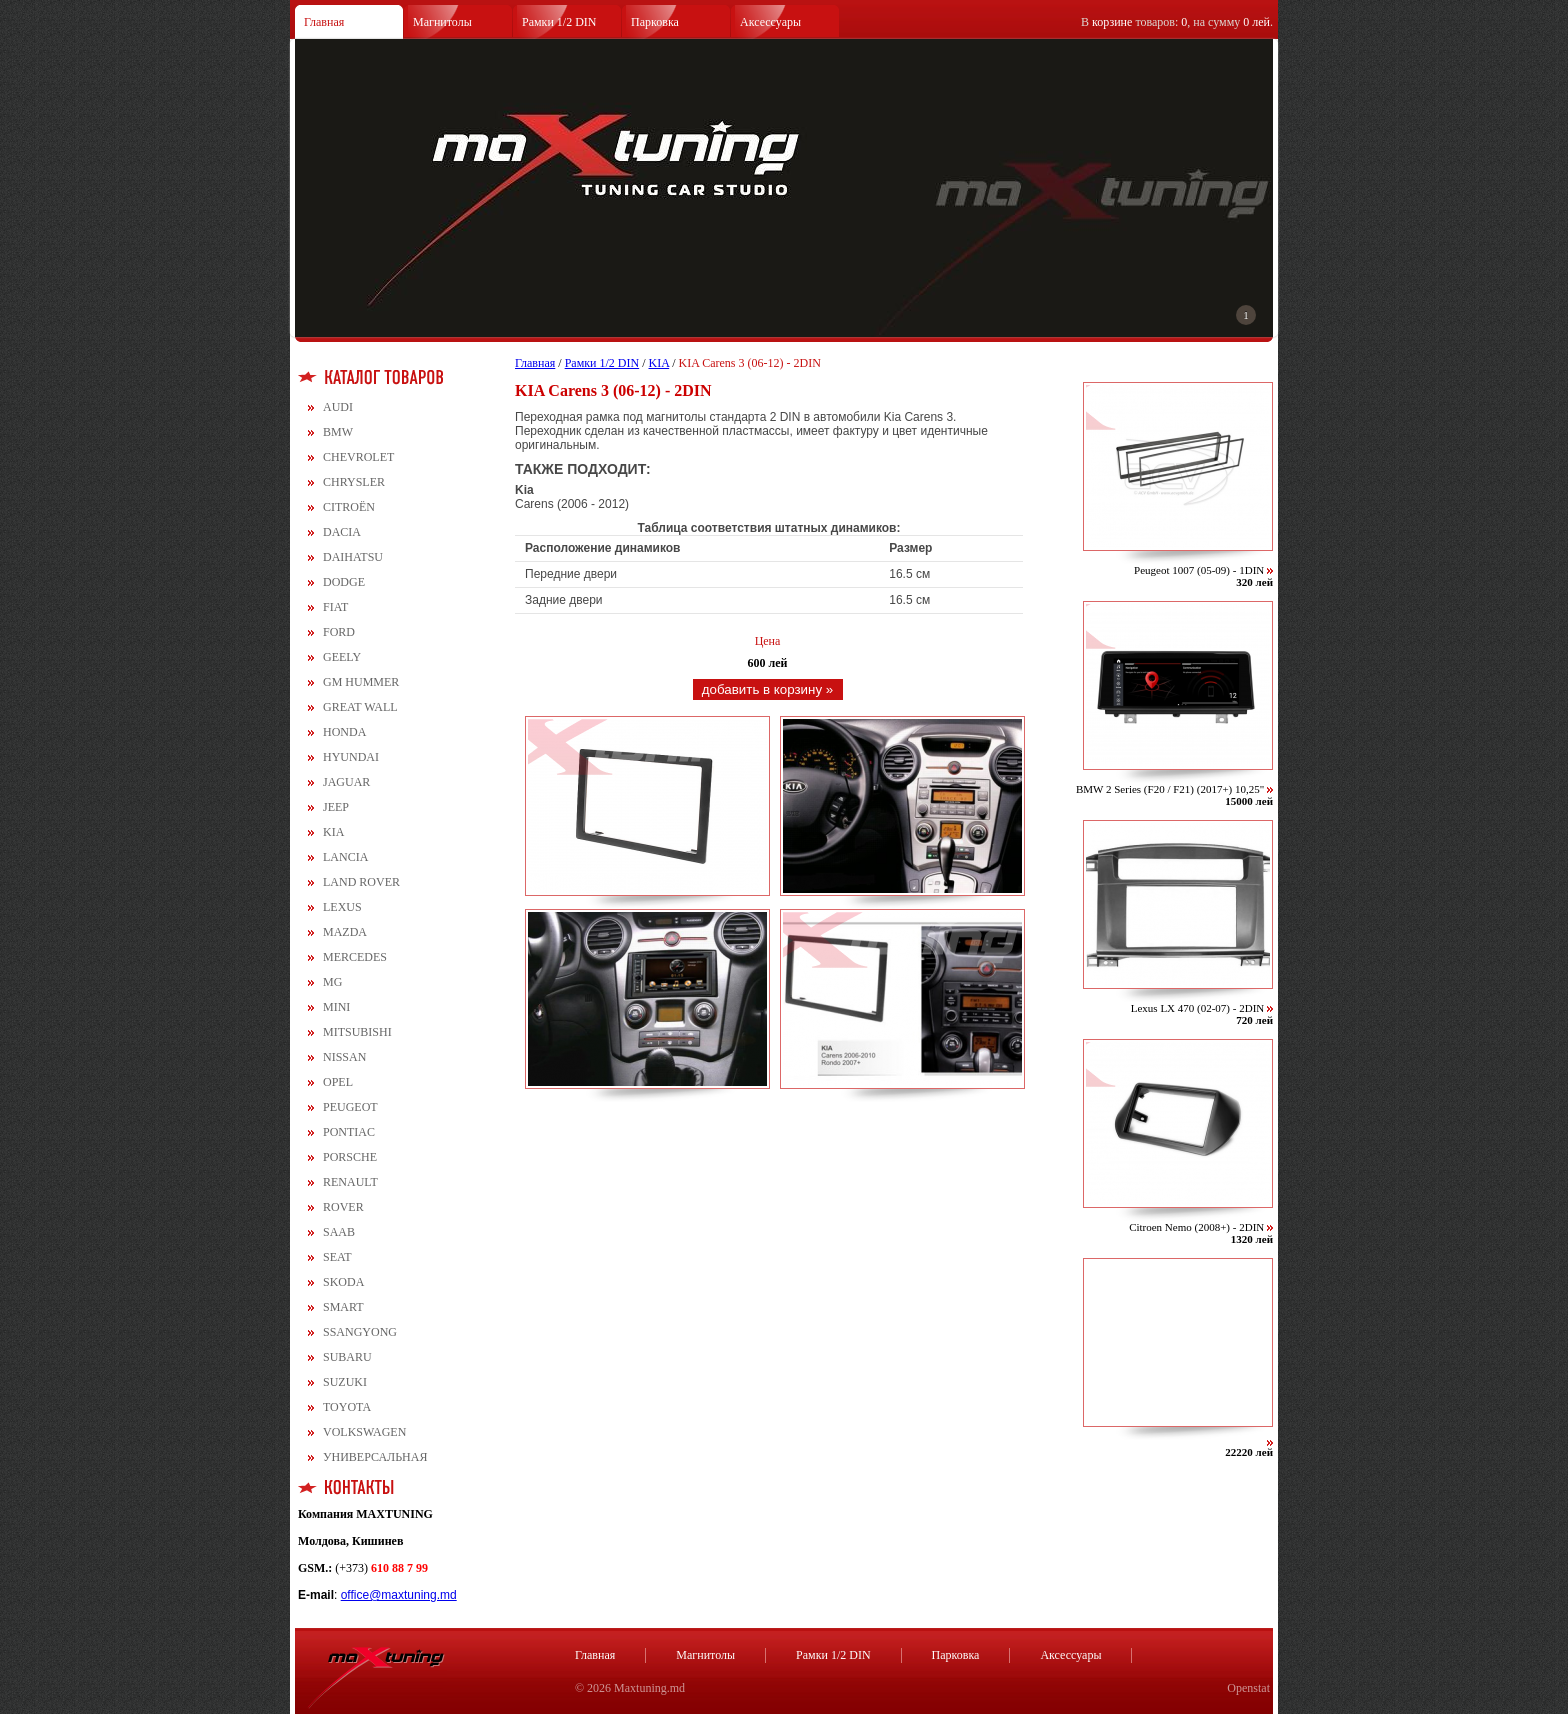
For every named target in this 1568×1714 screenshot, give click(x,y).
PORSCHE (350, 1157)
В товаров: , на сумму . (1177, 22)
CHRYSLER (354, 482)
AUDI (338, 407)
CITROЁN (349, 507)
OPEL (338, 1082)
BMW (338, 432)
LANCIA (345, 857)
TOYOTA (347, 1407)
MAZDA (345, 932)
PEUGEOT (350, 1107)
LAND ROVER (361, 882)
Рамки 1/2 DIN (559, 22)
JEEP (336, 807)
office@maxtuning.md (399, 1595)
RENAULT (350, 1182)
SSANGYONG (360, 1332)
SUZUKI (345, 1382)
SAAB (339, 1232)
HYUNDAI (351, 757)
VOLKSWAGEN (364, 1432)
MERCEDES (355, 957)
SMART (343, 1307)
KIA (333, 832)
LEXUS (342, 907)
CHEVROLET (358, 457)
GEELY (342, 657)
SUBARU (347, 1357)
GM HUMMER (361, 682)
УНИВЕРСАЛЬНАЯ (375, 1457)
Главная (324, 22)
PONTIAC (349, 1132)
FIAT (335, 607)
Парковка (655, 22)
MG (332, 982)
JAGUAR (346, 782)
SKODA (343, 1282)
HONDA (344, 732)
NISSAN (344, 1057)
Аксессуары (770, 22)
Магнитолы (442, 22)
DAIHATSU (353, 557)
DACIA (342, 532)
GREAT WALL (360, 707)
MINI (336, 1007)
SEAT (337, 1257)
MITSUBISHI (357, 1032)
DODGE (344, 582)
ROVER (343, 1207)
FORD (339, 632)
